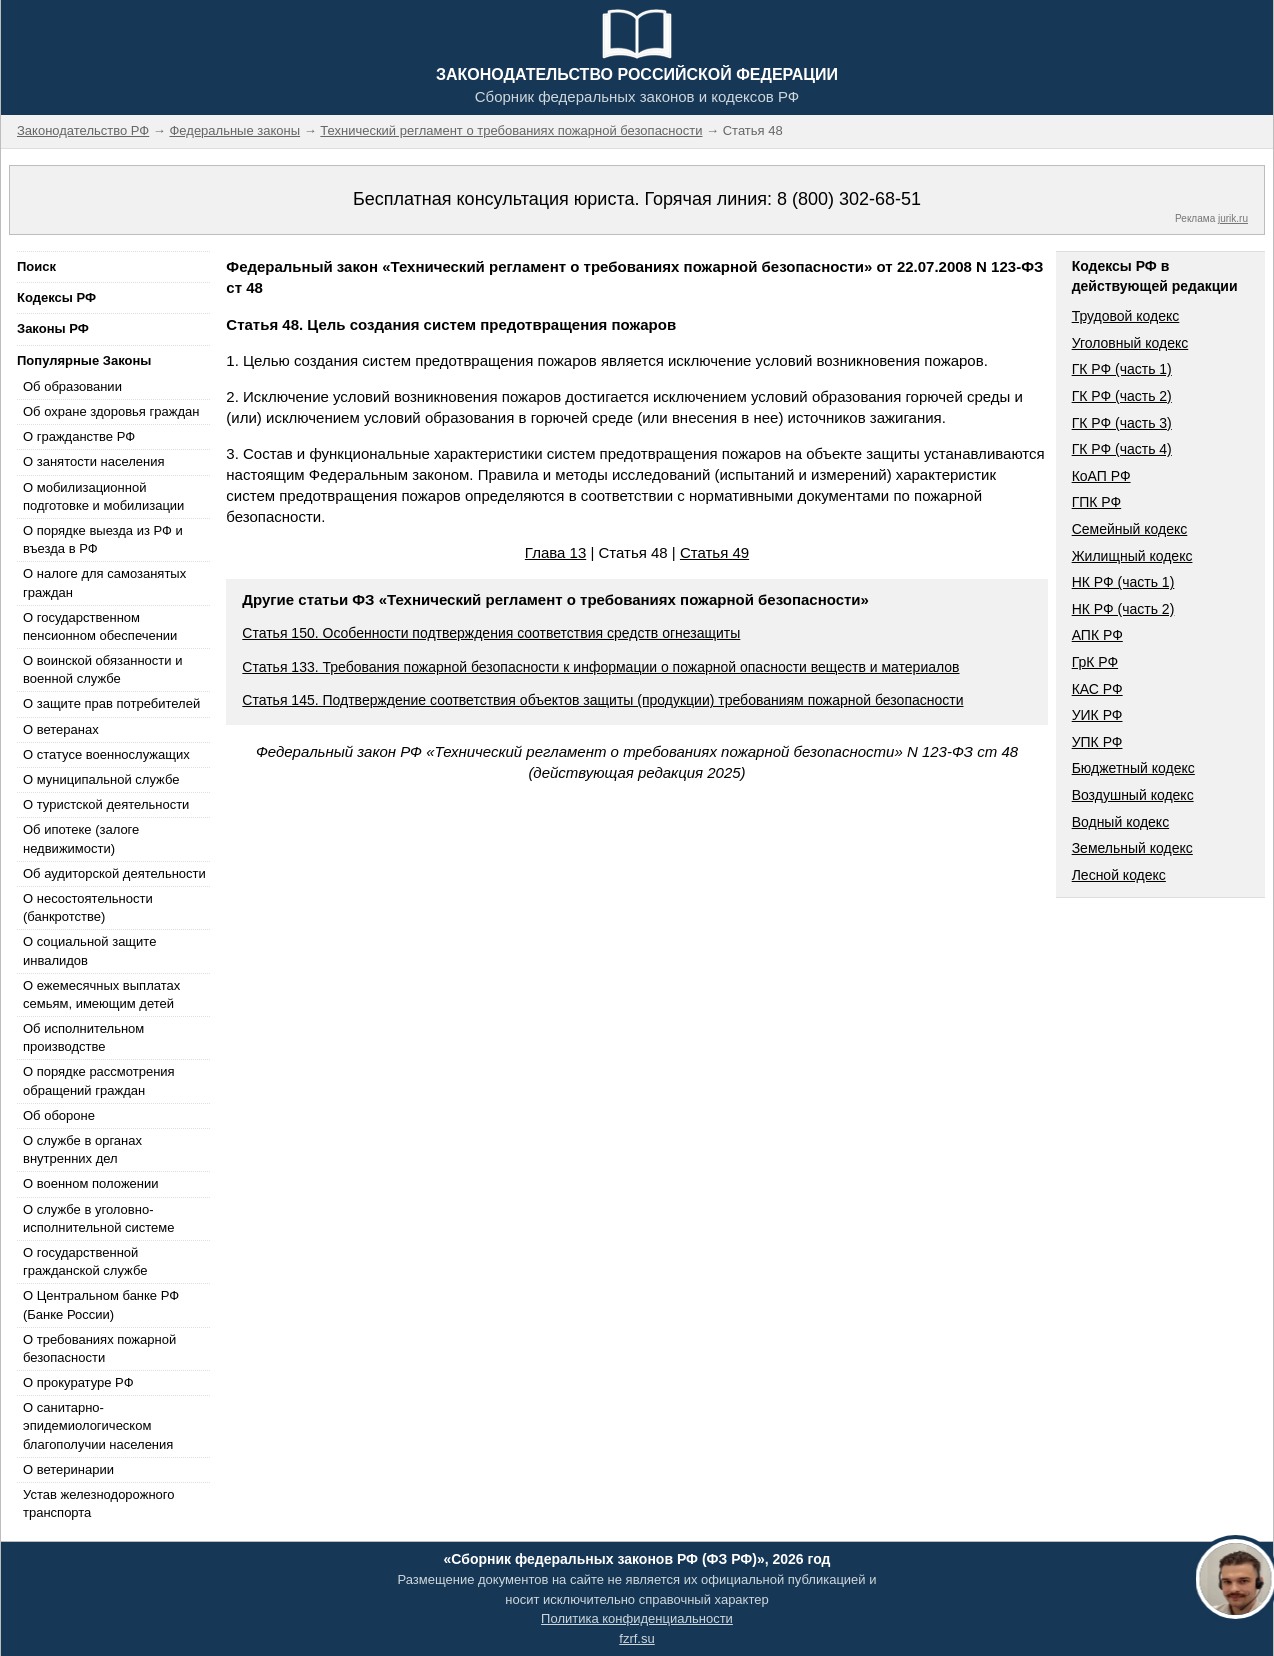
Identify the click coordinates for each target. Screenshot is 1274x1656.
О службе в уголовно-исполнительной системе (99, 1218)
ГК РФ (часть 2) (1122, 396)
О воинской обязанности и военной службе (102, 669)
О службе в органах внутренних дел (82, 1149)
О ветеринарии (68, 1469)
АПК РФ (1097, 635)
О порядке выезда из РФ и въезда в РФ (103, 539)
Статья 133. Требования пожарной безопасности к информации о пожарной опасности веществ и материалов (600, 667)
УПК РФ (1097, 742)
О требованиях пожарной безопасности (99, 1348)
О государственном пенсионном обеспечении (100, 626)
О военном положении (91, 1183)
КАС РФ (1097, 689)
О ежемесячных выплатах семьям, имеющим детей (101, 994)
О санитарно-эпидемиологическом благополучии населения (98, 1425)
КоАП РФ (1101, 476)
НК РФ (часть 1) (1123, 582)
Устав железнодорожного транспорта (98, 1503)
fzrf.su (636, 1638)
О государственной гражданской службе (85, 1261)
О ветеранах (61, 729)
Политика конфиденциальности (637, 1618)
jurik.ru (1233, 218)
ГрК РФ (1095, 662)
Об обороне (59, 1115)
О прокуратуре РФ (78, 1382)
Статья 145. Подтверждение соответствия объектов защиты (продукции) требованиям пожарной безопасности (602, 700)
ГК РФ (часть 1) (1122, 369)
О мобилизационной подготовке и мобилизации (103, 496)
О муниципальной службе (101, 779)
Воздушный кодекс (1133, 795)
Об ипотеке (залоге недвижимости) (81, 838)
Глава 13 (555, 552)
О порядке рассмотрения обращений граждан (99, 1080)
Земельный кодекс (1132, 848)
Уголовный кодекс (1130, 343)
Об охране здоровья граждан (111, 411)
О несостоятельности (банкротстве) (88, 907)
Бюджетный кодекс (1133, 768)
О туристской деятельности (106, 804)
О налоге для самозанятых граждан (104, 582)
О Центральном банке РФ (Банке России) (101, 1304)
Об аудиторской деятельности (114, 873)
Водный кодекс (1121, 822)
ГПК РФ (1097, 502)
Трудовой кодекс (1126, 316)
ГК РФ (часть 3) (1122, 423)
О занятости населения (94, 461)
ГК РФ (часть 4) (1122, 449)
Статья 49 (714, 552)
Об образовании (72, 386)
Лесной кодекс (1119, 875)
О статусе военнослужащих (106, 754)
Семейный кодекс (1130, 529)
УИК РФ (1097, 715)
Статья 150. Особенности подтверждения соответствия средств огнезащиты (491, 633)
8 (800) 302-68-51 (849, 199)
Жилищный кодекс (1132, 556)
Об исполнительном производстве (83, 1037)
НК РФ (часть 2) (1123, 609)
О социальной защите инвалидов (89, 950)
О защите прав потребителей (111, 703)
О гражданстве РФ (79, 436)
